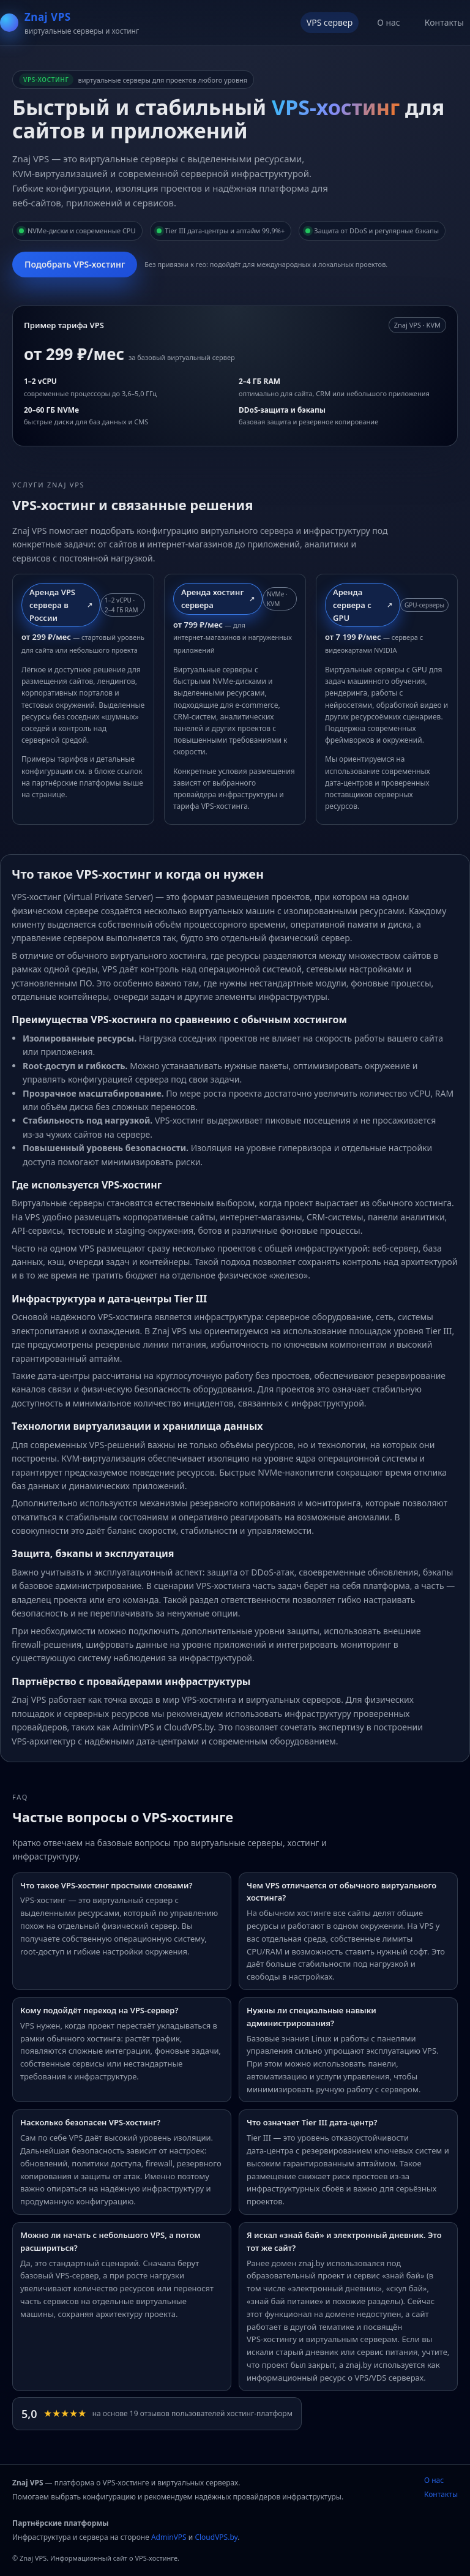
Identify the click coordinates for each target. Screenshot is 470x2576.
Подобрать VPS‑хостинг (74, 264)
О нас (388, 22)
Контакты (444, 22)
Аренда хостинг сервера (212, 598)
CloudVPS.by (216, 2537)
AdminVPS (169, 2537)
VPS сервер (329, 22)
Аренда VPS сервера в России (52, 605)
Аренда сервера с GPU (352, 605)
